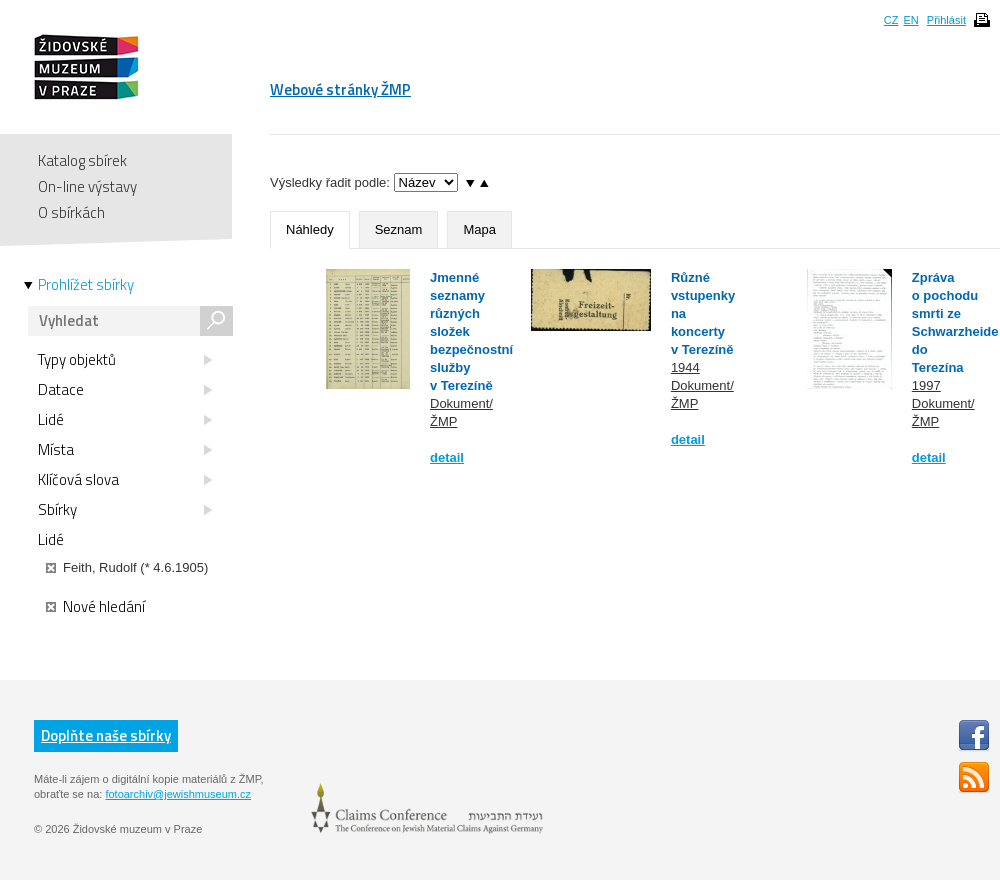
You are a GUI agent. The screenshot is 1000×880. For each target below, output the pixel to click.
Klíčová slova (125, 480)
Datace (125, 390)
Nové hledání (95, 607)
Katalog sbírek (82, 160)
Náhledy (310, 229)
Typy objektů (125, 360)
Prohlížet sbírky (86, 285)
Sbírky (125, 510)
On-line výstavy (87, 186)
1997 (926, 385)
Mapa (479, 229)
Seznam (399, 229)
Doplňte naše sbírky (106, 735)
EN (910, 20)
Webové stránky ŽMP (340, 89)
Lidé (125, 420)
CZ (891, 20)
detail (447, 457)
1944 (685, 367)
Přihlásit (946, 20)
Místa (125, 450)
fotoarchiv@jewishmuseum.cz (178, 794)
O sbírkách (71, 212)
